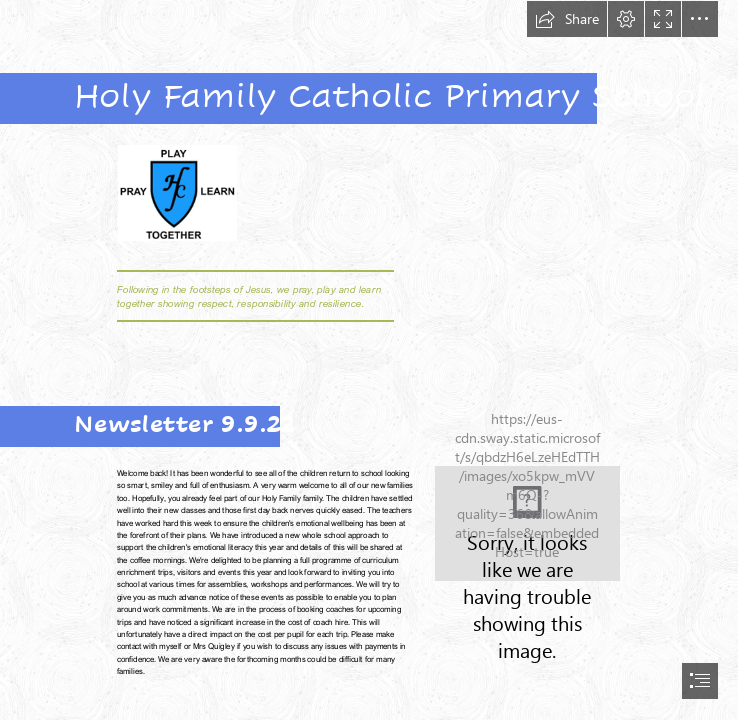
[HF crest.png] (176, 192)
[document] (369, 360)
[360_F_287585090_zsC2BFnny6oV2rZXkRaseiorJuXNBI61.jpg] (527, 523)
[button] (567, 19)
